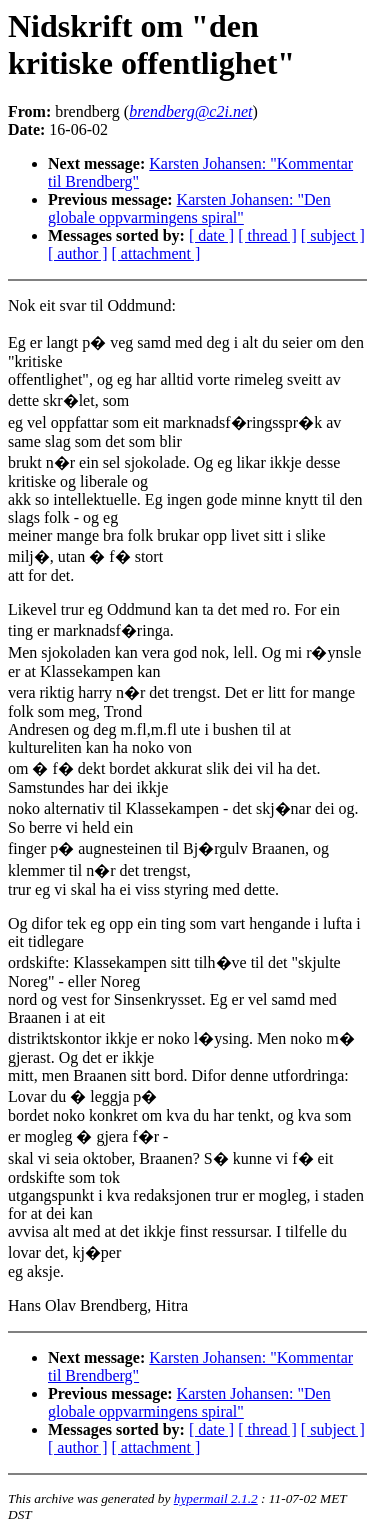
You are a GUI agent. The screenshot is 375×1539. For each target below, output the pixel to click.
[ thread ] (267, 235)
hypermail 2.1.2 (216, 1498)
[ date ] (211, 235)
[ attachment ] (156, 253)
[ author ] (78, 253)
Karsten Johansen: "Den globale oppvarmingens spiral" (189, 208)
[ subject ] (333, 235)
